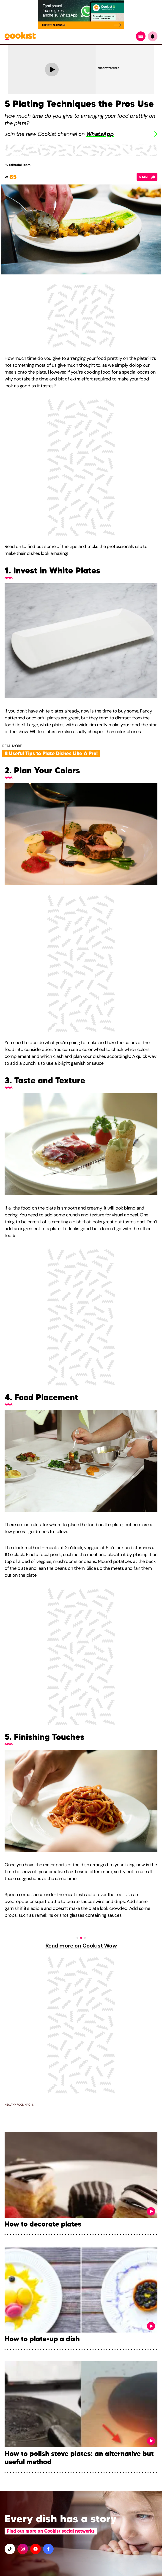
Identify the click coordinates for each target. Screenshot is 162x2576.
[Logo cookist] (20, 36)
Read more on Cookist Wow (81, 1945)
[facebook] (48, 2549)
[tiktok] (10, 2549)
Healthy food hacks (19, 2105)
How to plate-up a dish (42, 2339)
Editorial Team (19, 165)
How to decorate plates (43, 2224)
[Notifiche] (152, 36)
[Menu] (141, 36)
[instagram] (22, 2549)
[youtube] (35, 2549)
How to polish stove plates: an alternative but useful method (79, 2458)
